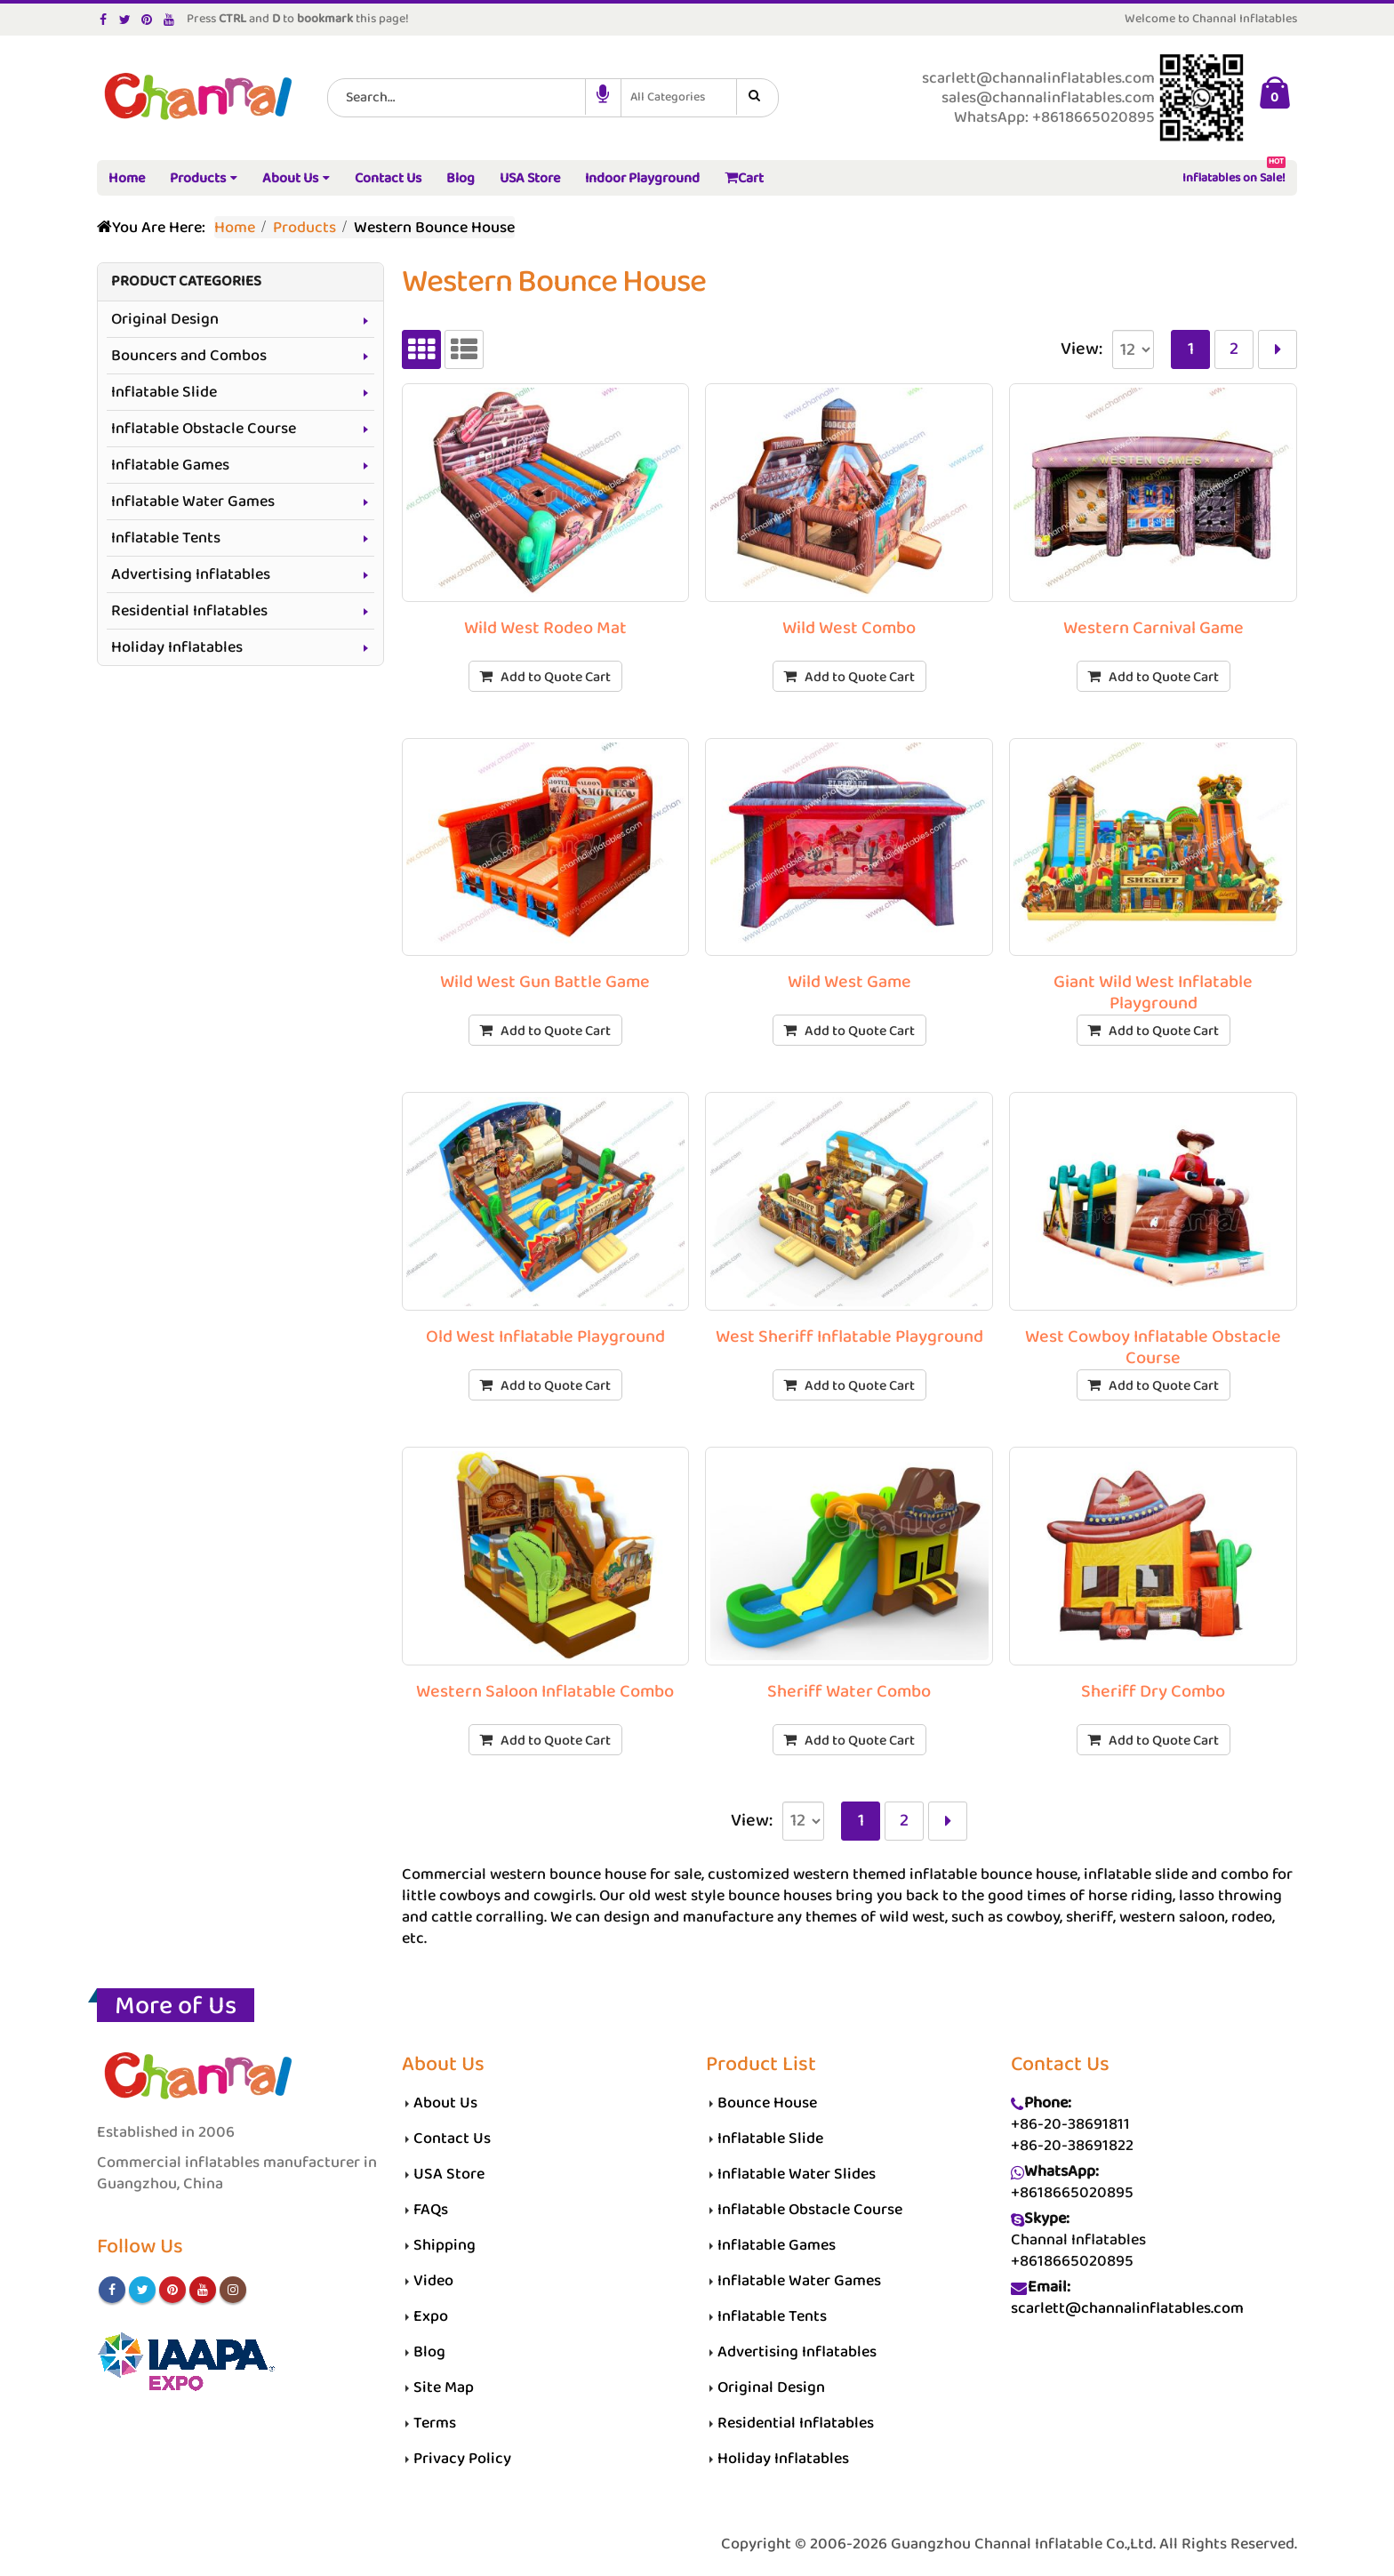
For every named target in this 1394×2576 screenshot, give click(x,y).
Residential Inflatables (189, 611)
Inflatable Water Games (193, 501)
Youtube (202, 2289)
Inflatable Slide (164, 392)
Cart (744, 178)
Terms (434, 2423)
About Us (290, 178)
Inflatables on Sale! (1234, 174)
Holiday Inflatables (177, 647)
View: (1081, 349)
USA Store (530, 178)
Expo (430, 2316)
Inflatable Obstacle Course (203, 428)
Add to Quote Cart (556, 677)
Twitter (142, 2289)
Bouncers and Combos (189, 355)
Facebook (112, 2289)
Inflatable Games (170, 465)
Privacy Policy (462, 2458)
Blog (460, 178)
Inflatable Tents (165, 538)
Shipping (444, 2245)
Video (433, 2281)
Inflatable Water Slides (796, 2174)
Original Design (165, 319)
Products (198, 178)
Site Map (443, 2387)
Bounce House (767, 2103)
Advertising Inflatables (190, 574)
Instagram (233, 2289)
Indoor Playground (642, 178)
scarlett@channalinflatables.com (1127, 2308)
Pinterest (172, 2289)
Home (126, 178)
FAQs (430, 2209)
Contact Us (388, 178)
